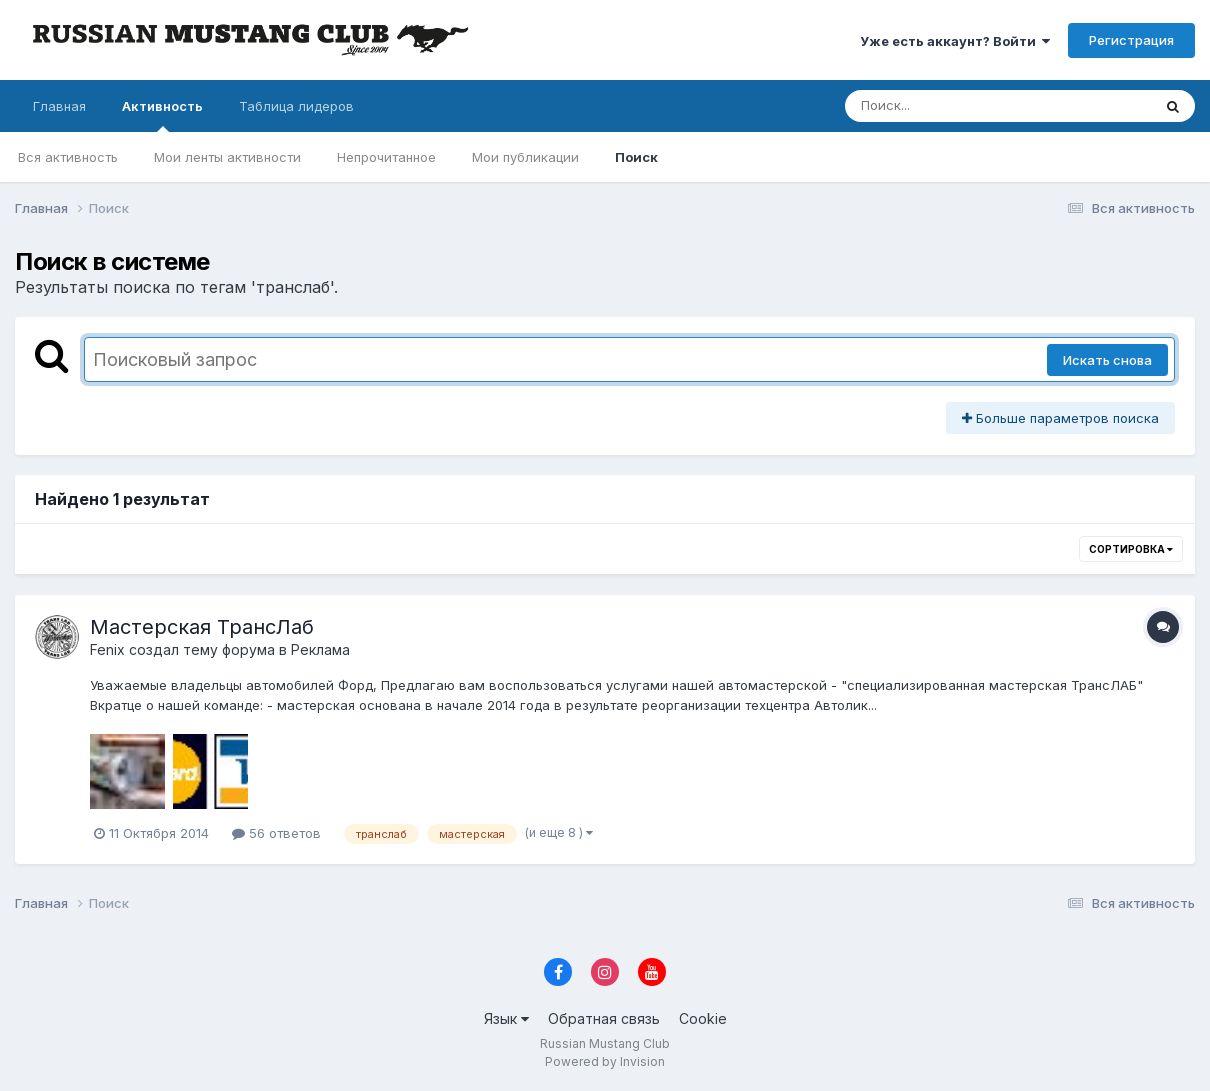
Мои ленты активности (227, 157)
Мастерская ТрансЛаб (202, 627)
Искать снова (1107, 360)
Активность (162, 115)
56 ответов (276, 833)
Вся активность (68, 157)
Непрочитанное (386, 157)
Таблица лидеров (296, 106)
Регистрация (1131, 40)
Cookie (703, 1018)
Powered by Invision (605, 1061)
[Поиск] (960, 106)
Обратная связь (604, 1018)
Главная (59, 106)
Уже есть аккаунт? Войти (955, 41)
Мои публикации (525, 157)
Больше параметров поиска (1060, 418)
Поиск (636, 157)
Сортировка (1131, 549)
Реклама (320, 649)
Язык (506, 1018)
